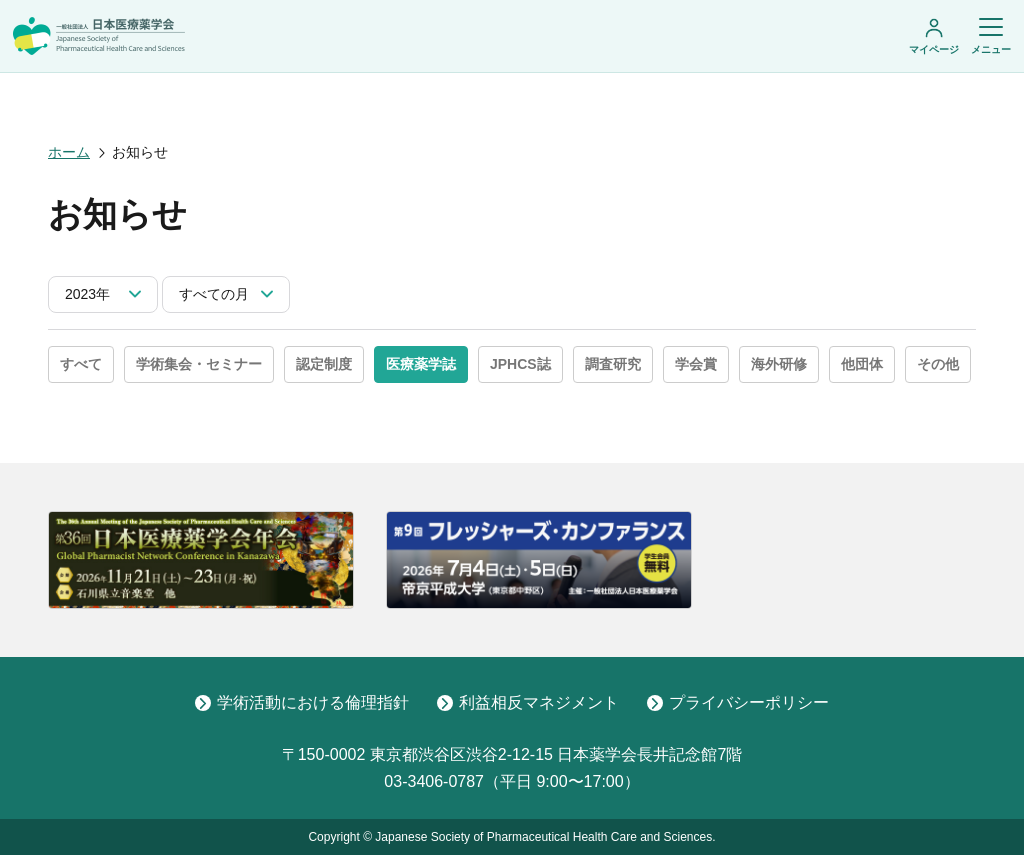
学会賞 (696, 364)
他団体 (862, 364)
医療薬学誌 (421, 364)
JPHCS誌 (520, 364)
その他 (938, 364)
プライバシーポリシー (738, 702)
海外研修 (779, 364)
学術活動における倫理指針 (302, 702)
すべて (81, 364)
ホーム (69, 152)
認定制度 (324, 364)
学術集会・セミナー (199, 364)
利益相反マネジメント (528, 702)
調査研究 (613, 364)
